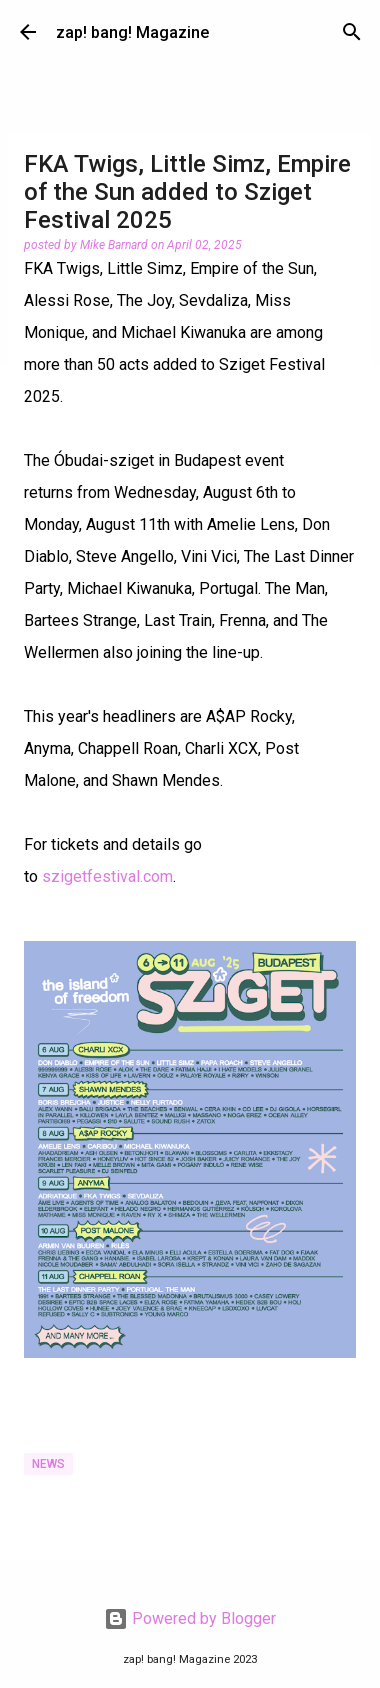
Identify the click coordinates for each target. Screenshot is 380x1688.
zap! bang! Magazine (132, 32)
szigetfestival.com (107, 876)
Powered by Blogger (190, 1618)
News (48, 1464)
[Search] (352, 32)
